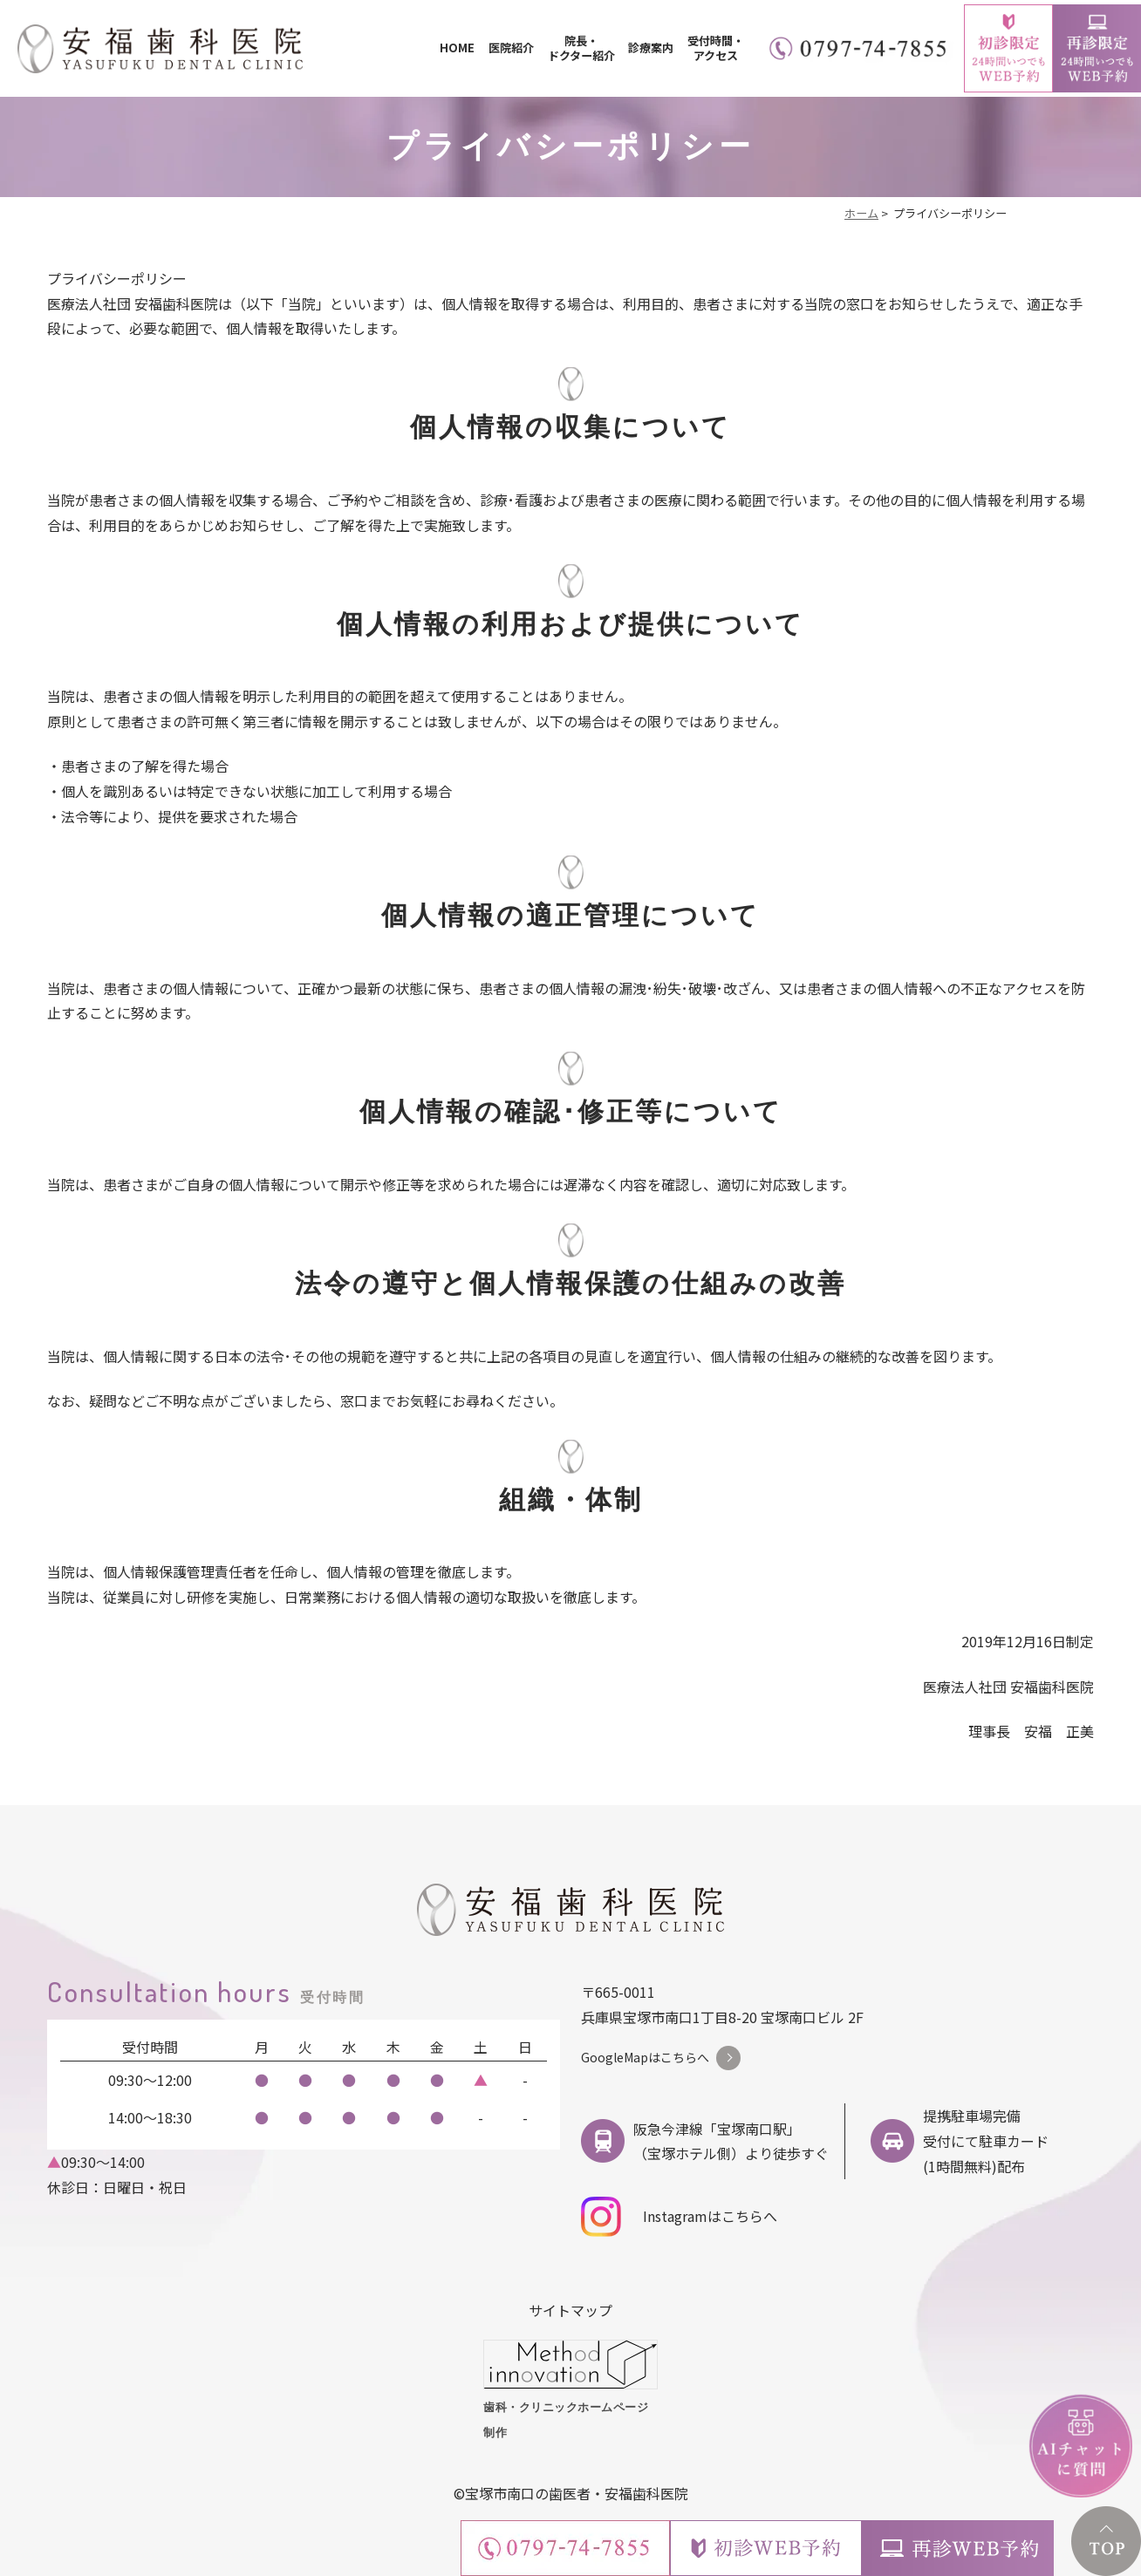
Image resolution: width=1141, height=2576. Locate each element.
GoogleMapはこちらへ (645, 2057)
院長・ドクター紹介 (581, 47)
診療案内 (650, 47)
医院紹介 (511, 47)
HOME (457, 47)
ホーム (861, 213)
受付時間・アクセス (715, 47)
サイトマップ (570, 2310)
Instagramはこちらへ (679, 2217)
